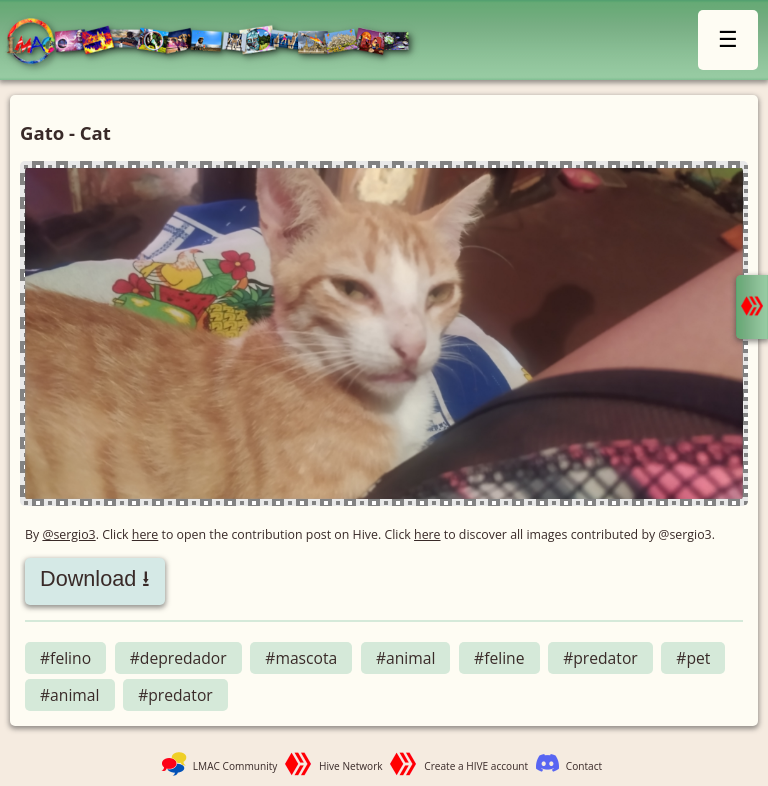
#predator (600, 658)
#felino (65, 658)
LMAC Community (235, 766)
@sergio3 (68, 534)
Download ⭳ (95, 578)
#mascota (301, 658)
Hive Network (351, 766)
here (145, 534)
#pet (693, 658)
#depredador (178, 658)
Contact (584, 766)
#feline (499, 658)
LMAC (217, 42)
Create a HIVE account (476, 766)
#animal (406, 658)
